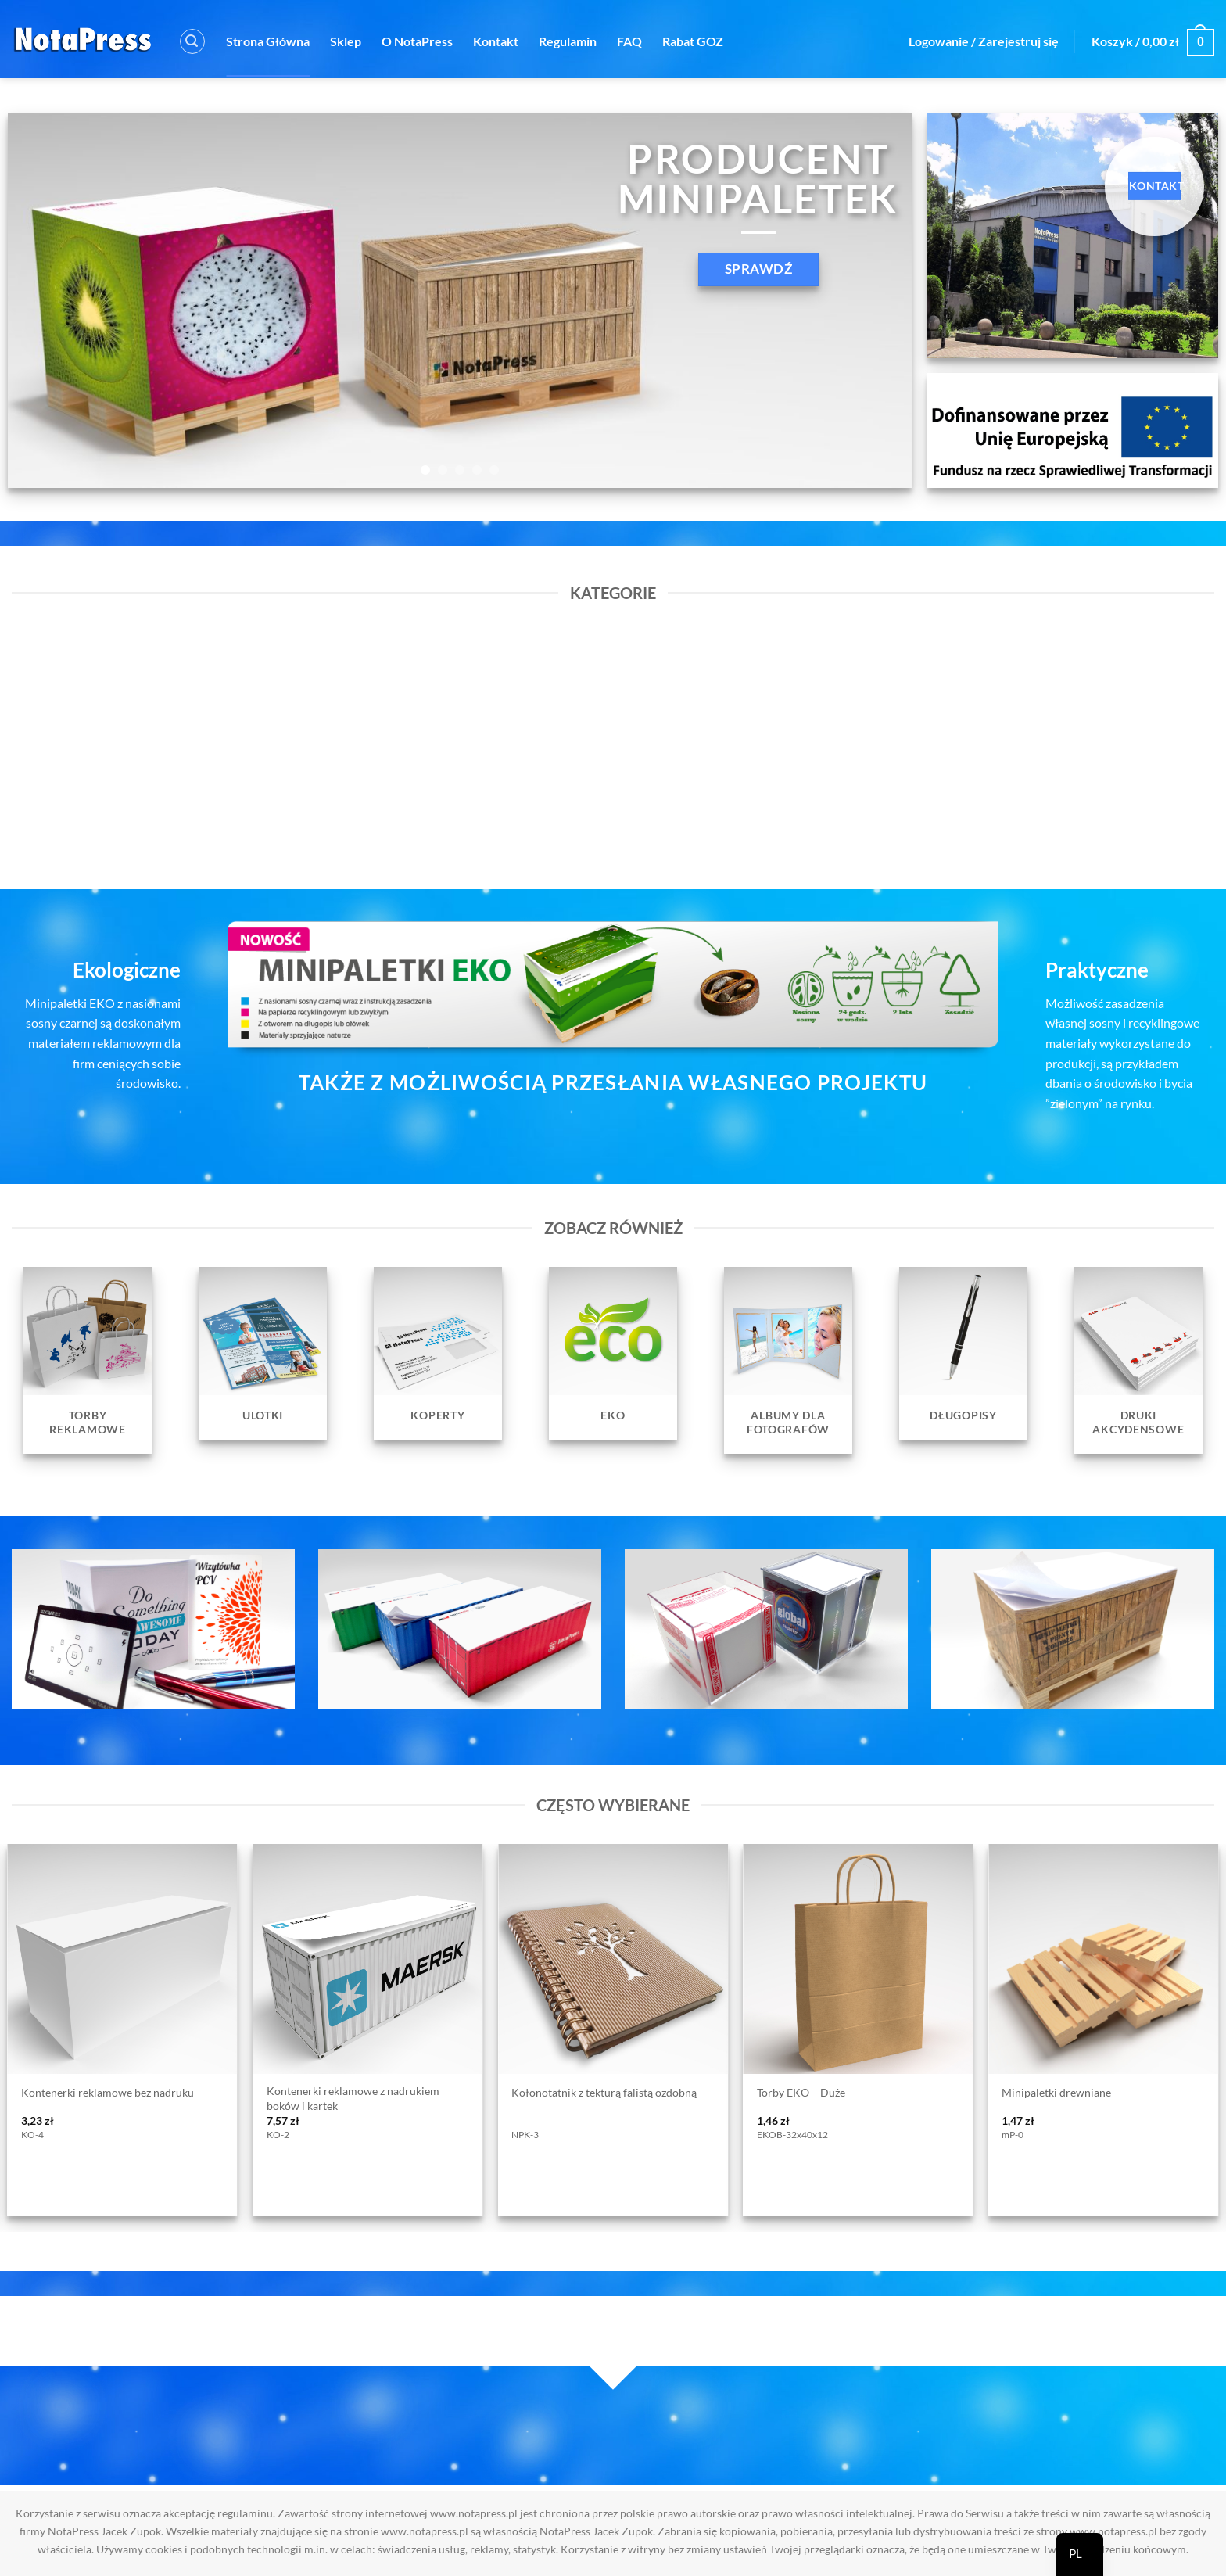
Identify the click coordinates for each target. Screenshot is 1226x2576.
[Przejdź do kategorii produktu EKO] (613, 1353)
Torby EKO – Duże (801, 2092)
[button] (192, 41)
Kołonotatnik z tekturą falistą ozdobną (604, 2092)
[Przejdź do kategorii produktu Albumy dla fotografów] (788, 1360)
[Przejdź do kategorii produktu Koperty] (438, 1353)
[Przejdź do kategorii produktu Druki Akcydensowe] (1138, 1360)
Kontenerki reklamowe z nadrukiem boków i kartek (353, 2098)
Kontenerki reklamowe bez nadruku (107, 2092)
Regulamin (568, 41)
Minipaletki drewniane (1056, 2092)
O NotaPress (417, 41)
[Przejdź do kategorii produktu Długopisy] (963, 1353)
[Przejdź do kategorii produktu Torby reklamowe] (87, 1360)
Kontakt (495, 41)
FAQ (629, 41)
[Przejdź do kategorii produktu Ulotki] (263, 1353)
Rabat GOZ (692, 41)
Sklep (345, 41)
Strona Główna (268, 41)
